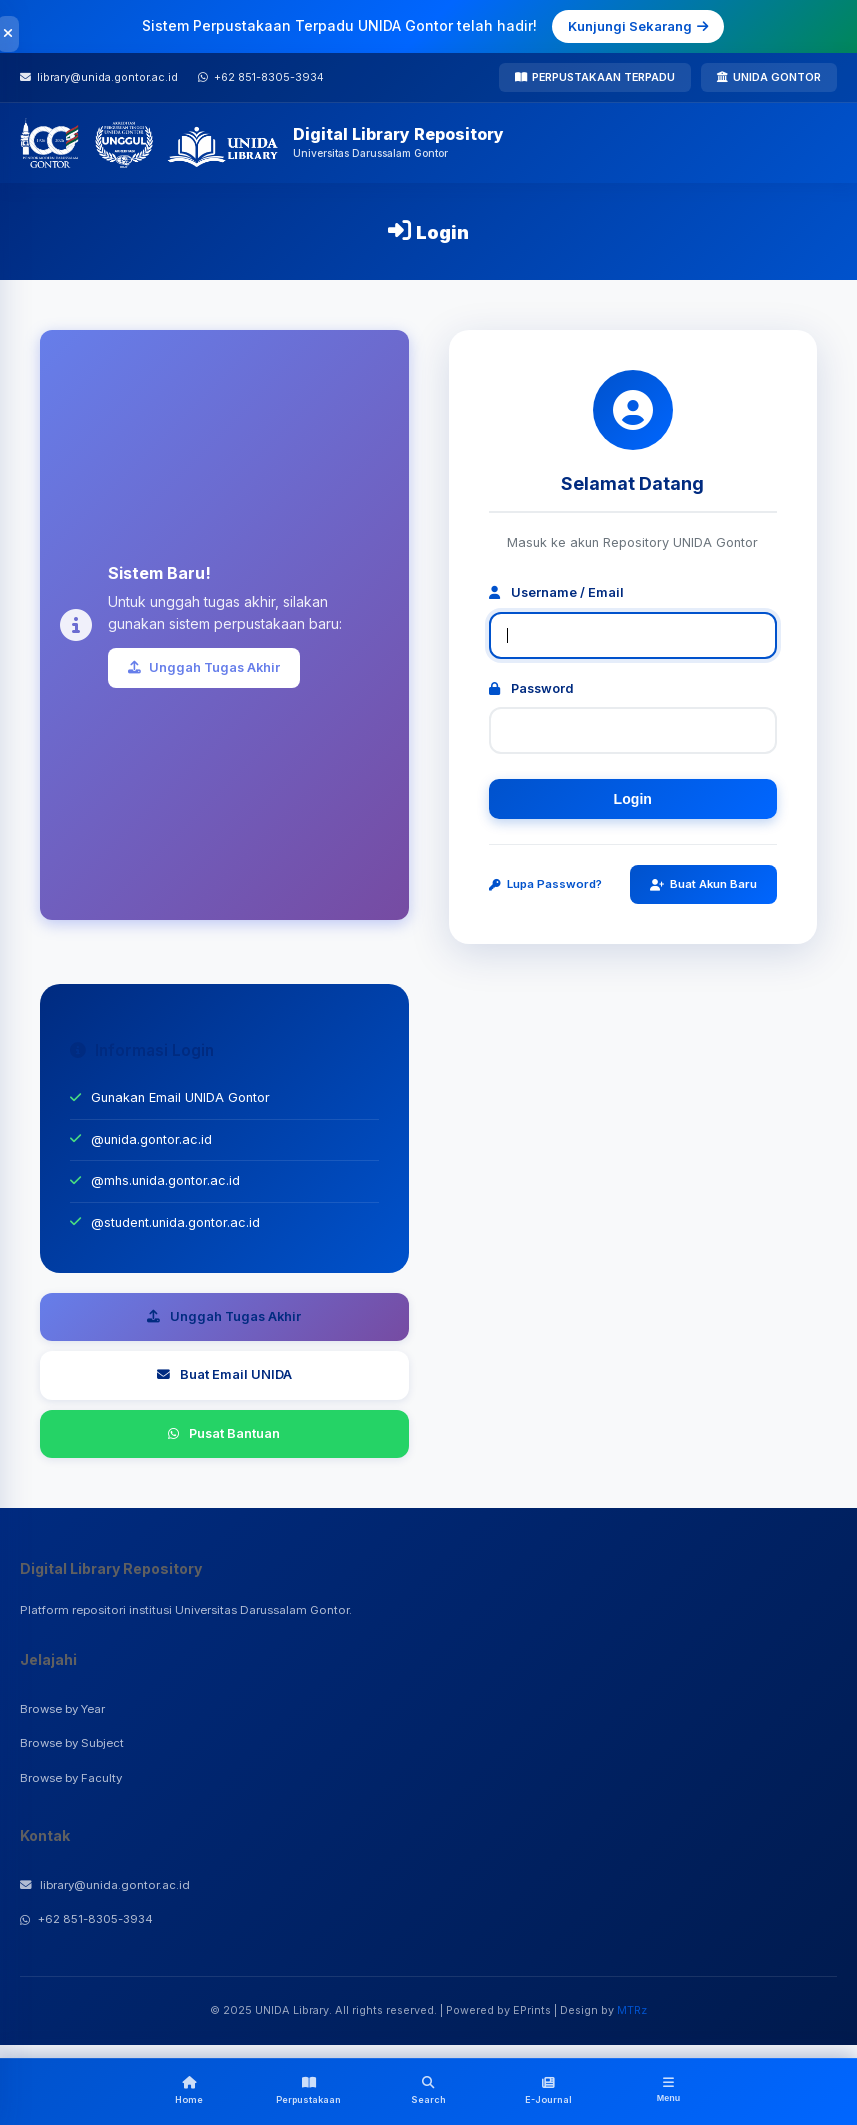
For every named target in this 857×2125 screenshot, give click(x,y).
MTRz (632, 2010)
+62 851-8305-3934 (86, 1919)
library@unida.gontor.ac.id (105, 1885)
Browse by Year (62, 1709)
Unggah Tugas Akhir (204, 667)
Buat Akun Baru (703, 884)
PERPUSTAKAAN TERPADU (595, 77)
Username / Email (556, 592)
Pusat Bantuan (224, 1433)
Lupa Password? (545, 884)
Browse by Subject (72, 1743)
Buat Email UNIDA (224, 1374)
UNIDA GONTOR (769, 77)
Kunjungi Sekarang (638, 26)
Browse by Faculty (71, 1778)
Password (531, 688)
